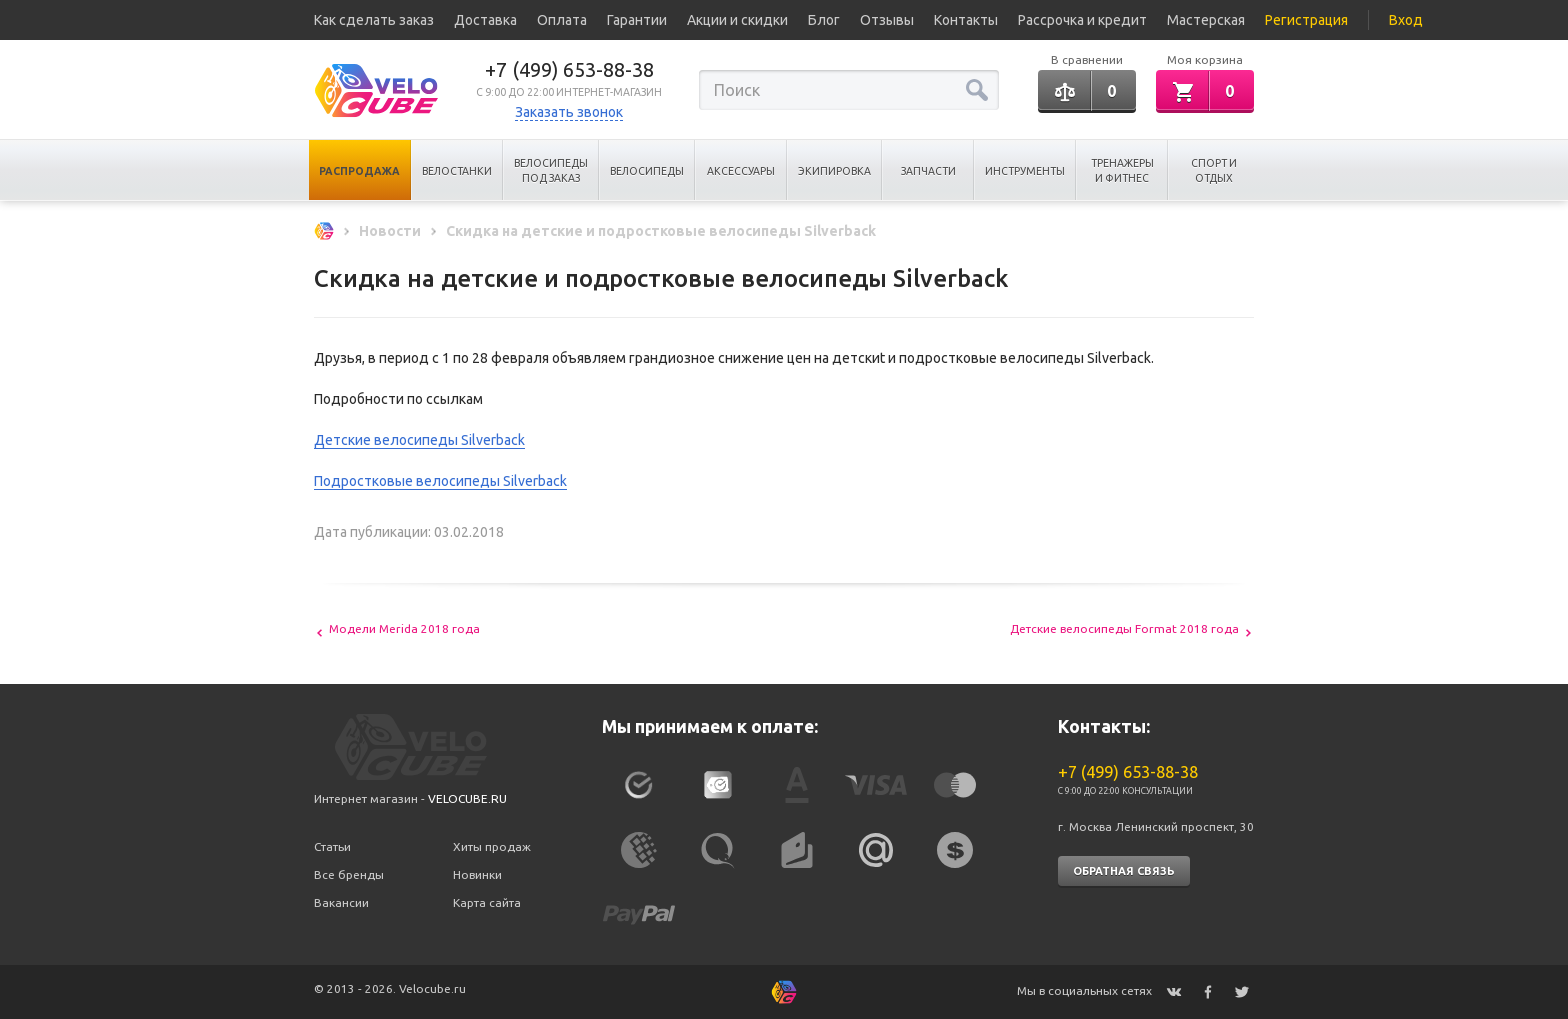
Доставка (485, 20)
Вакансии (341, 902)
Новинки (477, 874)
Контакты (966, 20)
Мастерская (1206, 20)
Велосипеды (647, 171)
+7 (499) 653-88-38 (569, 69)
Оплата (562, 20)
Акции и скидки (737, 20)
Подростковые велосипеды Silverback (440, 481)
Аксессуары (741, 171)
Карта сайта (487, 902)
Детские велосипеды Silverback (419, 440)
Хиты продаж (492, 846)
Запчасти (928, 171)
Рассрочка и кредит (1082, 20)
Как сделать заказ (374, 20)
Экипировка (834, 171)
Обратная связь (1124, 871)
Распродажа (359, 171)
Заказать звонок (569, 112)
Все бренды (349, 874)
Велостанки (457, 171)
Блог (824, 20)
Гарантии (637, 20)
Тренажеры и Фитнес (1122, 170)
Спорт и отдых (1214, 170)
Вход (1406, 20)
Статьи (332, 846)
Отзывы (887, 20)
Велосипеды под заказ (551, 170)
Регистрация (1306, 20)
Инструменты (1025, 171)
